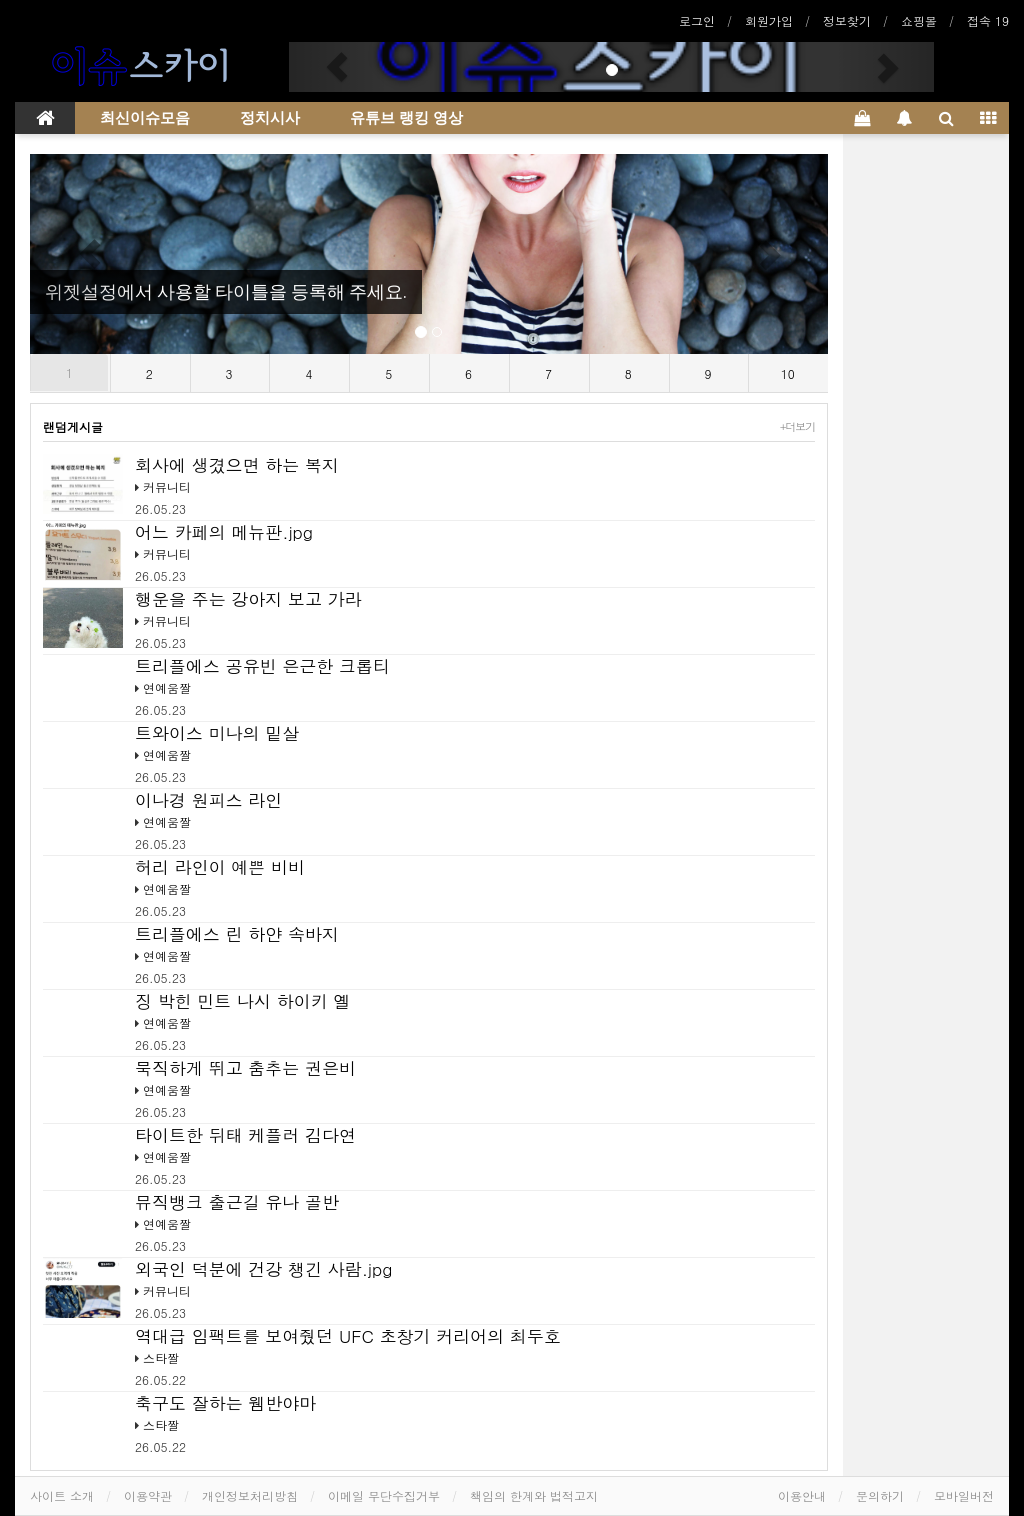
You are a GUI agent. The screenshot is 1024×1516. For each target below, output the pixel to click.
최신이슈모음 (145, 118)
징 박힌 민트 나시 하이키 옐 (242, 1001)
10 (788, 373)
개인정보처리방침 (250, 1495)
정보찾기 (847, 20)
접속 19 (988, 20)
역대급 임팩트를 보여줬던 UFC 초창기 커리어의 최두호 (348, 1336)
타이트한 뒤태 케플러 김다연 (245, 1135)
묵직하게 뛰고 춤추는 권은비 (245, 1068)
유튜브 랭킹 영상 (406, 118)
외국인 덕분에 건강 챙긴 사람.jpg (263, 1269)
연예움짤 (167, 687)
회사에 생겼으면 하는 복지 (237, 465)
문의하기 (880, 1495)
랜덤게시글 (73, 426)
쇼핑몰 (919, 20)
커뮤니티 (167, 486)
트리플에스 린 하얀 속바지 (237, 934)
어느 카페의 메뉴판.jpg (224, 532)
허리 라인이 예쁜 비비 (220, 867)
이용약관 (148, 1495)
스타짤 (161, 1357)
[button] (337, 67)
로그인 (697, 20)
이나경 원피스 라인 (208, 800)
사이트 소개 (62, 1495)
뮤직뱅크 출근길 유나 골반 (237, 1202)
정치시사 (270, 118)
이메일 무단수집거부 (384, 1495)
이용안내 (802, 1495)
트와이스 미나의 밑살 (217, 733)
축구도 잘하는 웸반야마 (225, 1403)
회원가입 (769, 20)
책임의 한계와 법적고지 (534, 1495)
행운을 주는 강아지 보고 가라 (248, 599)
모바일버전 (964, 1495)
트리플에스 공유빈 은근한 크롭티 (262, 666)
